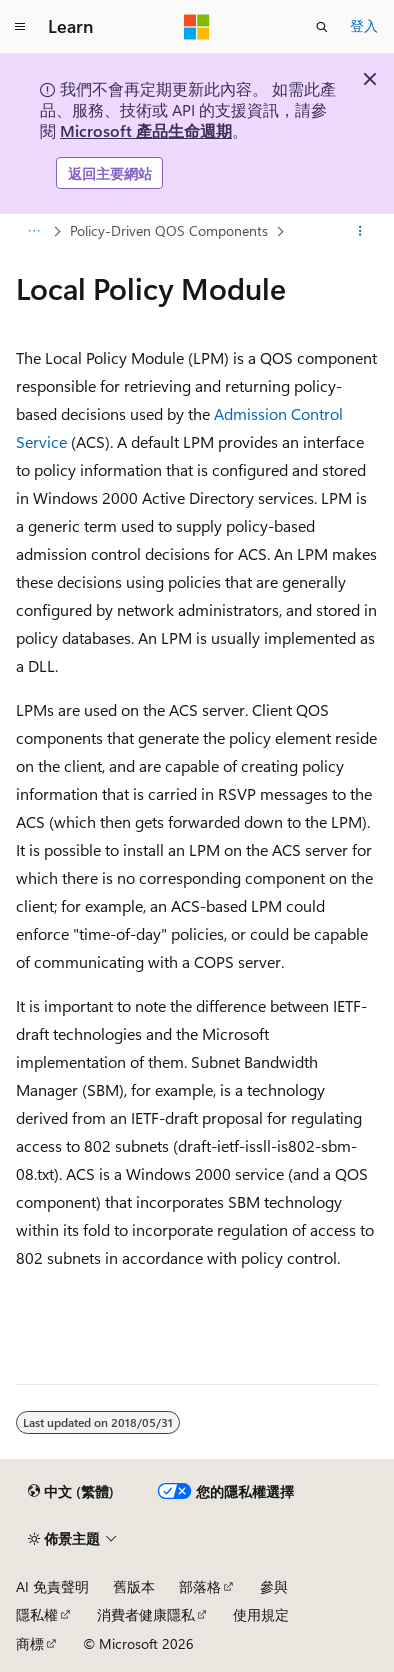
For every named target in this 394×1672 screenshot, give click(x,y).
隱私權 (37, 1614)
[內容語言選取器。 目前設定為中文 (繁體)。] (71, 1492)
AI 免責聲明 (52, 1586)
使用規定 (261, 1614)
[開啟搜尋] (322, 27)
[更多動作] (360, 232)
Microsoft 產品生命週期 (146, 130)
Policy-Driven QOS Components (169, 230)
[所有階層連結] (33, 232)
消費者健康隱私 (146, 1614)
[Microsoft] (197, 27)
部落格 (200, 1586)
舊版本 (134, 1586)
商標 (30, 1643)
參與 (274, 1586)
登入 (364, 25)
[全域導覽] (20, 27)
